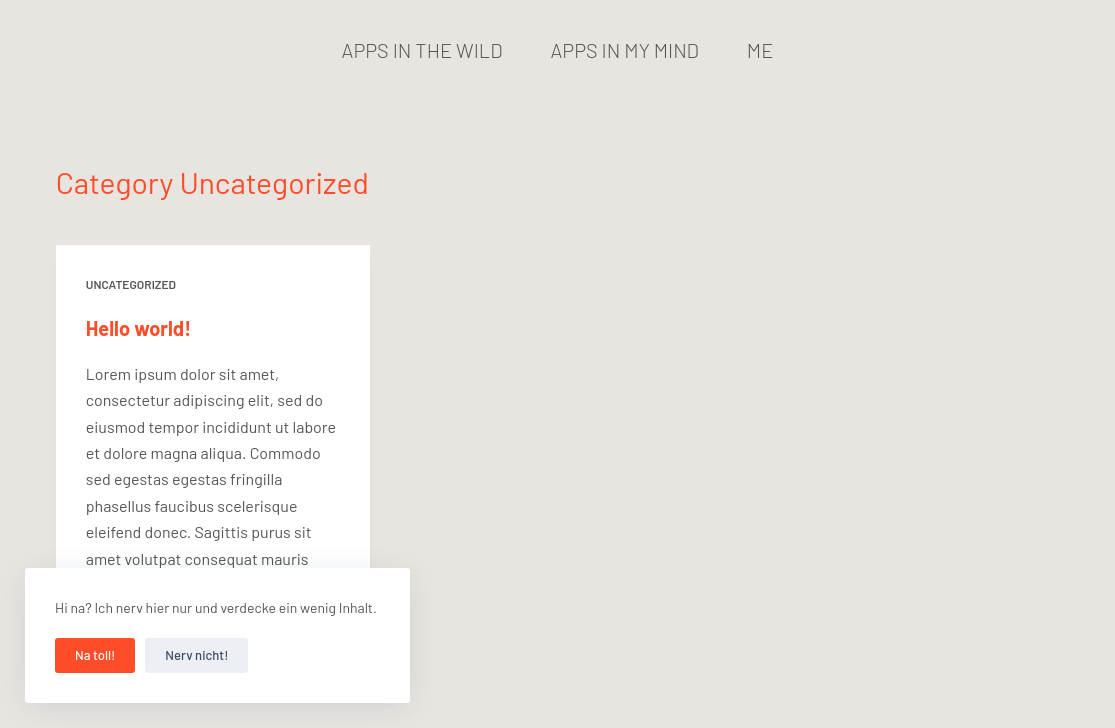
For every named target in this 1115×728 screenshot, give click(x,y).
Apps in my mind (625, 50)
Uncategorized (131, 284)
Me (760, 50)
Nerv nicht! (196, 655)
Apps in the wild (422, 50)
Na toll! (95, 655)
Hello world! (138, 328)
